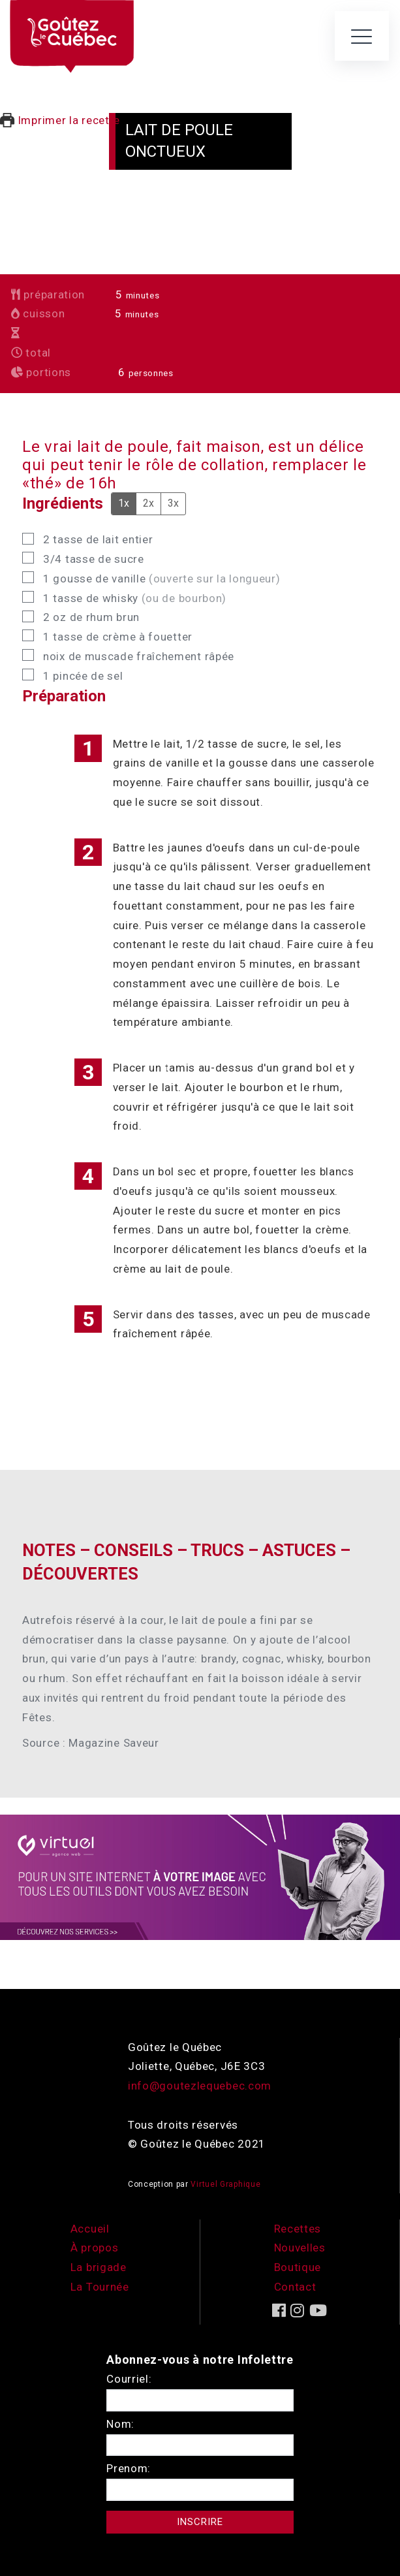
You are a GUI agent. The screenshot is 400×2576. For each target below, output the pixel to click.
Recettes (298, 2228)
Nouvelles (300, 2247)
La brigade (98, 2267)
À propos (94, 2247)
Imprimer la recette (60, 120)
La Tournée (99, 2286)
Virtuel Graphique (225, 2184)
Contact (295, 2286)
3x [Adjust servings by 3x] (173, 503)
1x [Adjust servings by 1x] (123, 503)
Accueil (90, 2228)
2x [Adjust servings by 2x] (148, 503)
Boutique (298, 2267)
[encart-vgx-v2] (200, 1876)
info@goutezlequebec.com (199, 2085)
